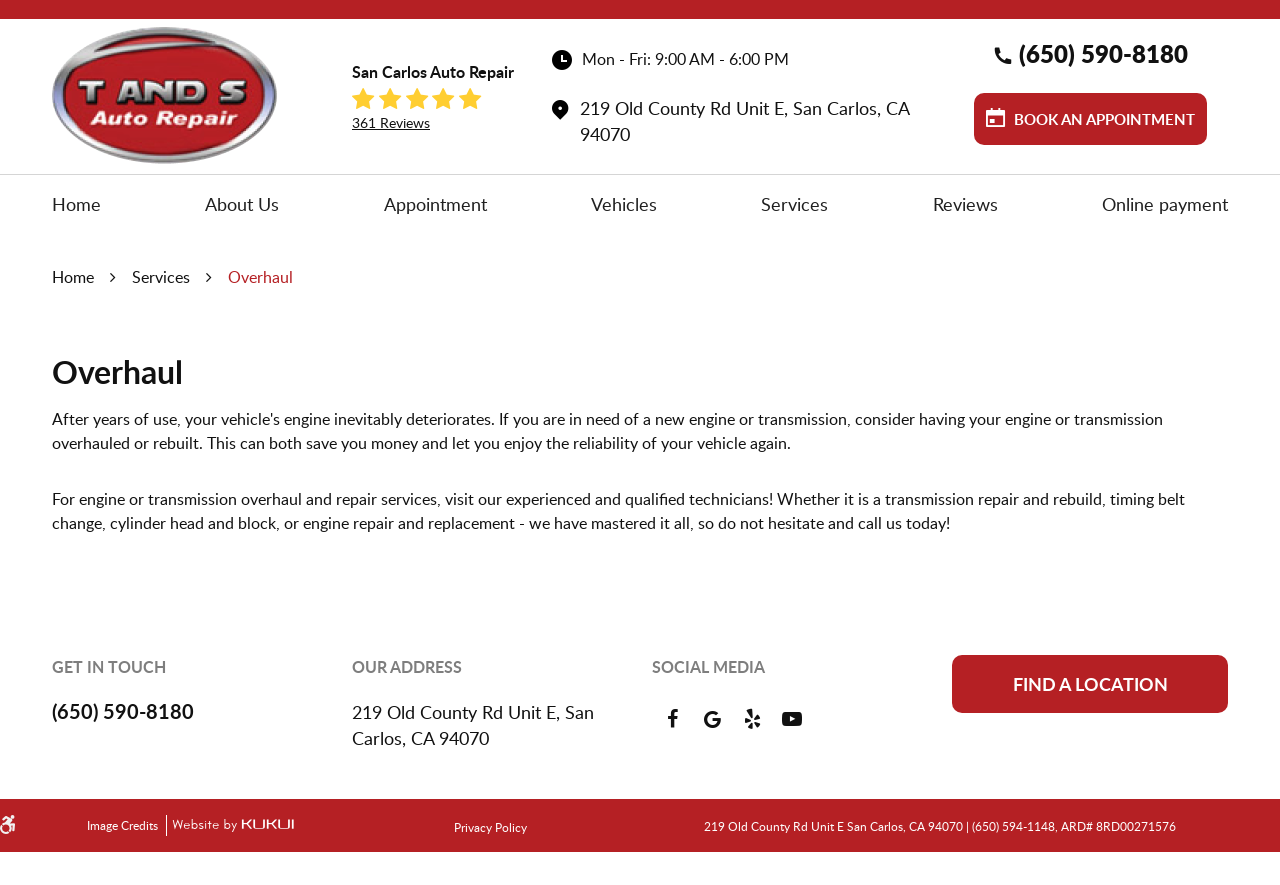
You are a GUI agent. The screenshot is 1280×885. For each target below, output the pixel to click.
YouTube (792, 719)
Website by (230, 825)
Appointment (435, 204)
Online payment (1165, 204)
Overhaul (260, 277)
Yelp (752, 719)
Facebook (672, 719)
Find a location (1090, 684)
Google (712, 719)
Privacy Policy (490, 827)
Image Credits (124, 825)
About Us (242, 204)
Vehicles (624, 204)
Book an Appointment (1102, 119)
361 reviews (391, 122)
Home (76, 204)
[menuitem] (76, 204)
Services (794, 204)
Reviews (965, 204)
